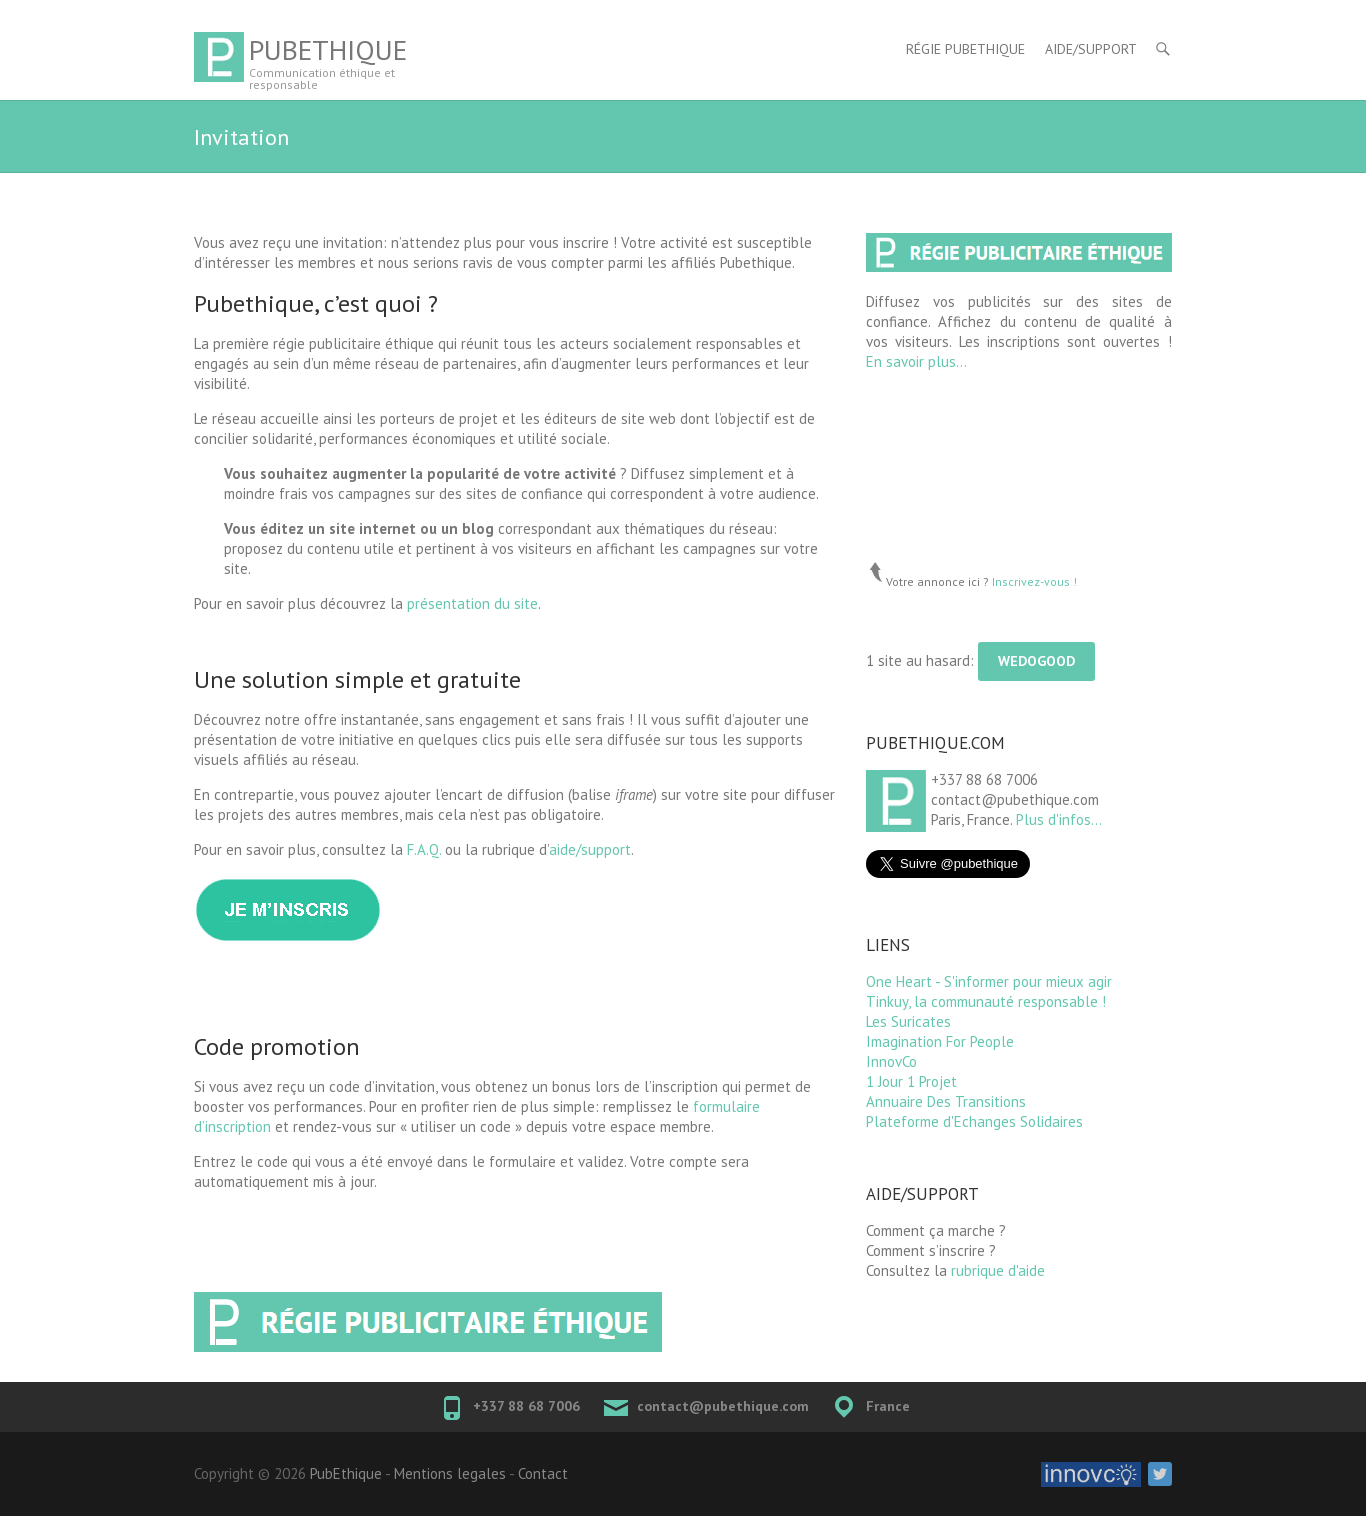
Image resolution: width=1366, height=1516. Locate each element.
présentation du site (472, 603)
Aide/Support (1091, 49)
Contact (543, 1473)
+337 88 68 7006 (526, 1406)
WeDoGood (1036, 661)
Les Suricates (908, 1021)
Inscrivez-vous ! (1034, 581)
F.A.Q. (424, 849)
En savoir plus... (916, 361)
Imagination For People (940, 1041)
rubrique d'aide (998, 1270)
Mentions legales (450, 1473)
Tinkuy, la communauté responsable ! (986, 1001)
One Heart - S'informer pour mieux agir (989, 981)
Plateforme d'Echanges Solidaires (974, 1121)
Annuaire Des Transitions (946, 1101)
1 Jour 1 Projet (911, 1081)
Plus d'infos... (1059, 819)
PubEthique (328, 49)
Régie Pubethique (965, 49)
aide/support (590, 849)
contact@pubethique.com (723, 1406)
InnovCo (891, 1061)
